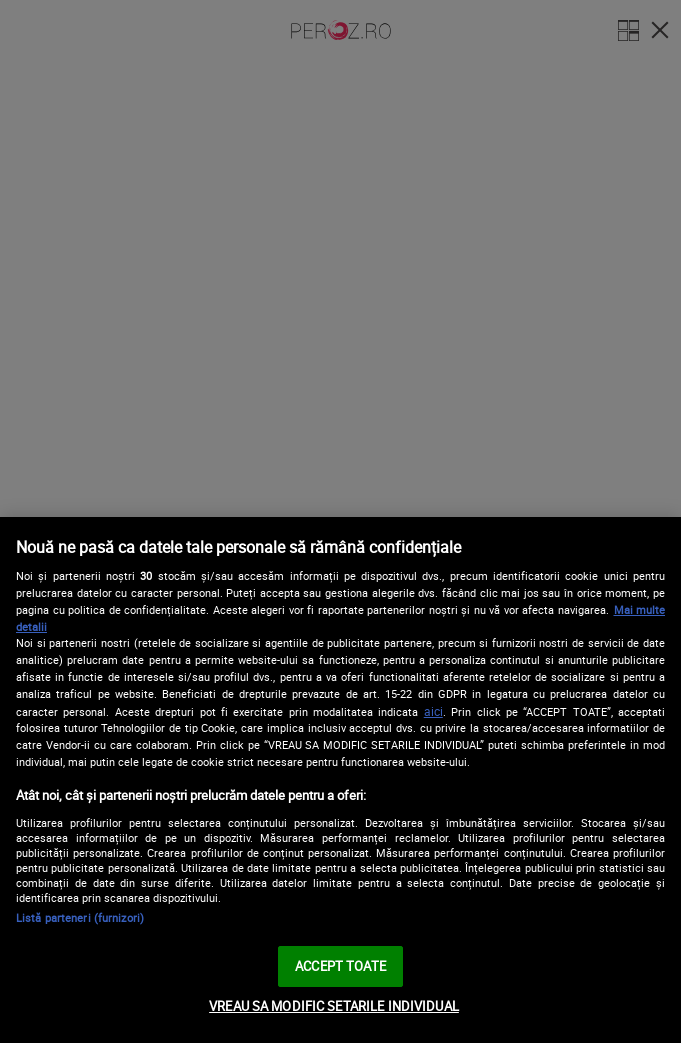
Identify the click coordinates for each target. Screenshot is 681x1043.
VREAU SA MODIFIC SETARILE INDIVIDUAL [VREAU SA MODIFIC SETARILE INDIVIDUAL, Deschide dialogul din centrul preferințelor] (334, 1006)
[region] (340, 780)
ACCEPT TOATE (340, 966)
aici (433, 711)
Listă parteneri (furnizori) (80, 917)
